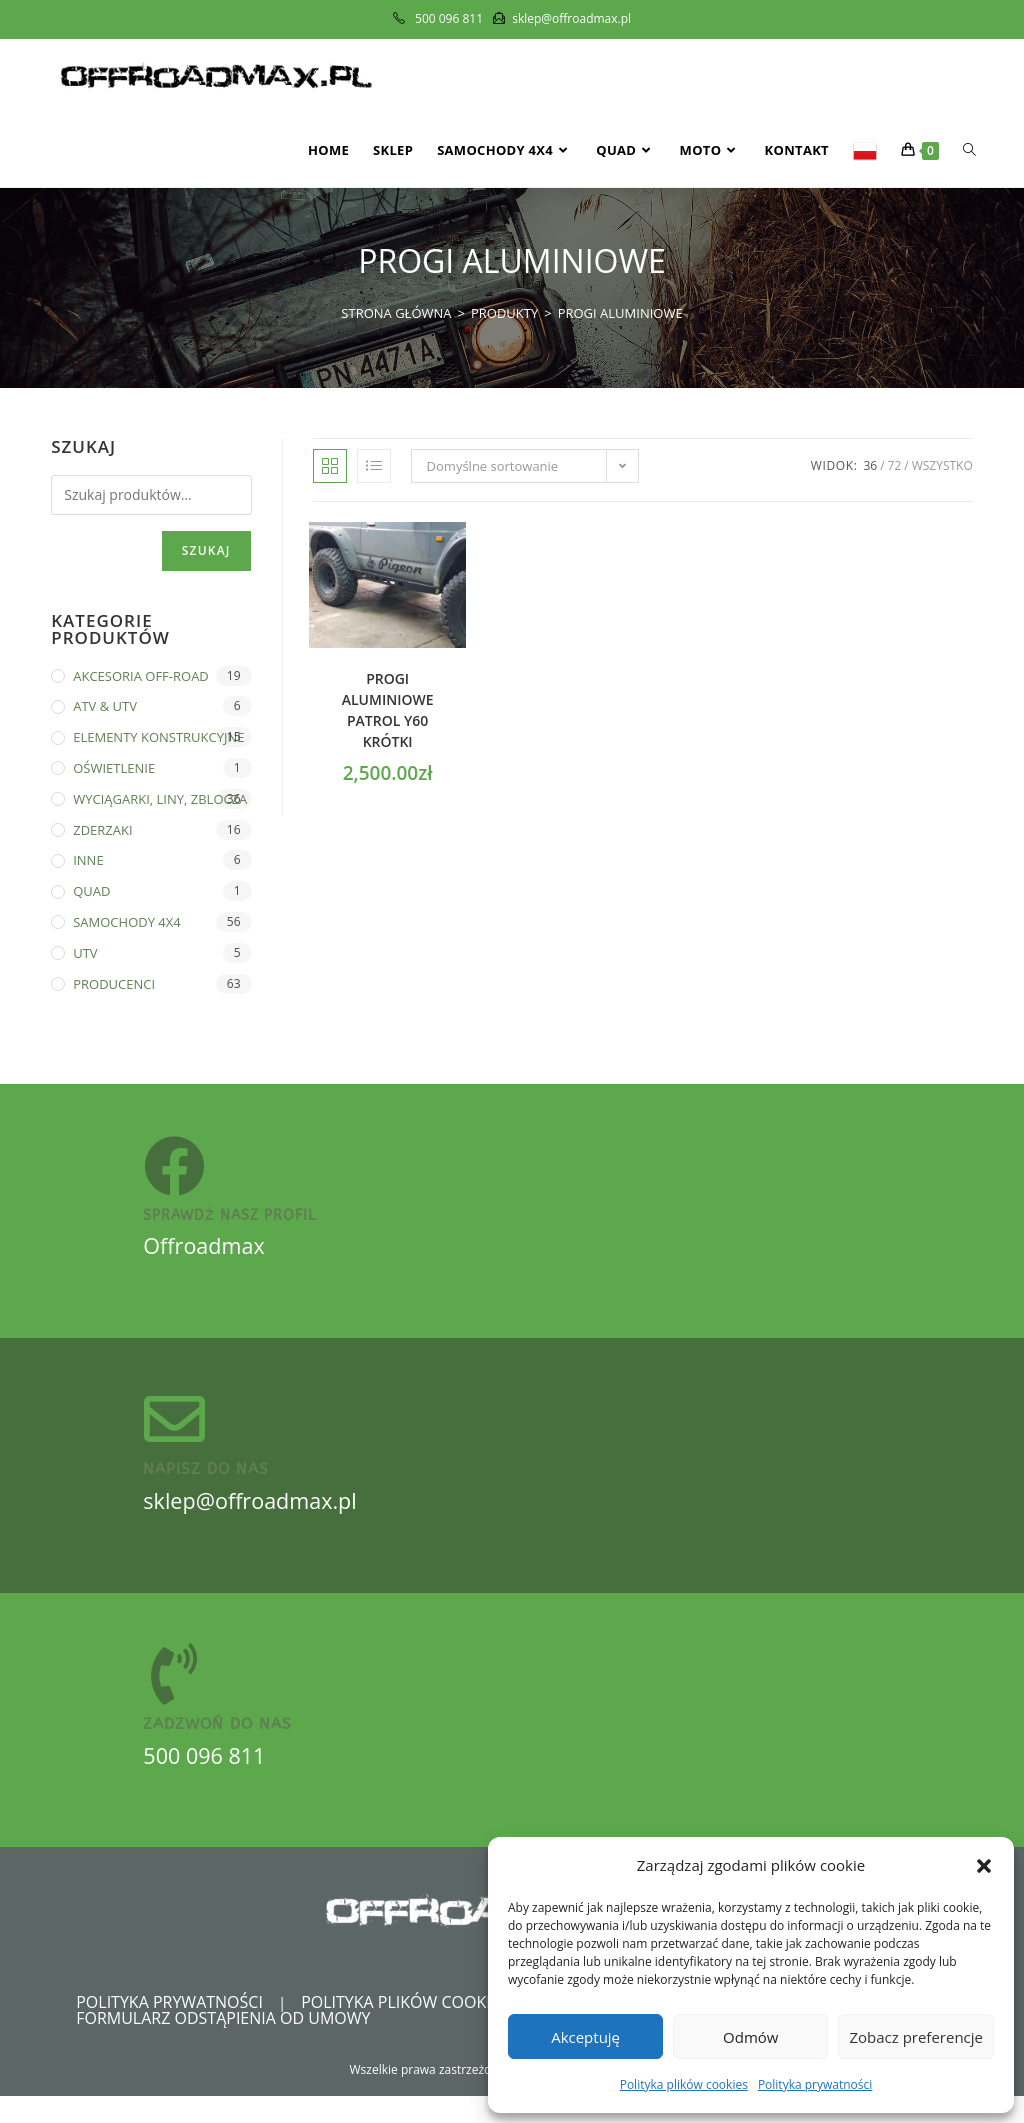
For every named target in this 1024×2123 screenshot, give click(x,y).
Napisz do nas (206, 1487)
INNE (88, 860)
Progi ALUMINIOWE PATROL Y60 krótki (388, 710)
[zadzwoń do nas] (178, 1696)
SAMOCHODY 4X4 (127, 922)
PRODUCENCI (114, 984)
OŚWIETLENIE (114, 768)
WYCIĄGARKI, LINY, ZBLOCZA (160, 799)
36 (870, 465)
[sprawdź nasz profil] (178, 1171)
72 (895, 465)
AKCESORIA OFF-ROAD (141, 676)
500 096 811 (208, 1781)
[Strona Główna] (396, 313)
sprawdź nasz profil (229, 1223)
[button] (984, 1866)
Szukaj (206, 550)
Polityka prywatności (815, 2084)
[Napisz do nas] (178, 1433)
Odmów (750, 2037)
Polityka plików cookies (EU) (421, 2029)
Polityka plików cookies (684, 2084)
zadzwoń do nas (217, 1750)
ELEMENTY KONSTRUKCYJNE (158, 737)
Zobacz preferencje (916, 2037)
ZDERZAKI (102, 830)
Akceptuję (585, 2037)
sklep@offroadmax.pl (257, 1518)
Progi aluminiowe (620, 313)
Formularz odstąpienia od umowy (223, 2045)
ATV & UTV (105, 706)
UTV (85, 953)
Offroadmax (208, 1254)
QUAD (91, 891)
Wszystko (942, 465)
